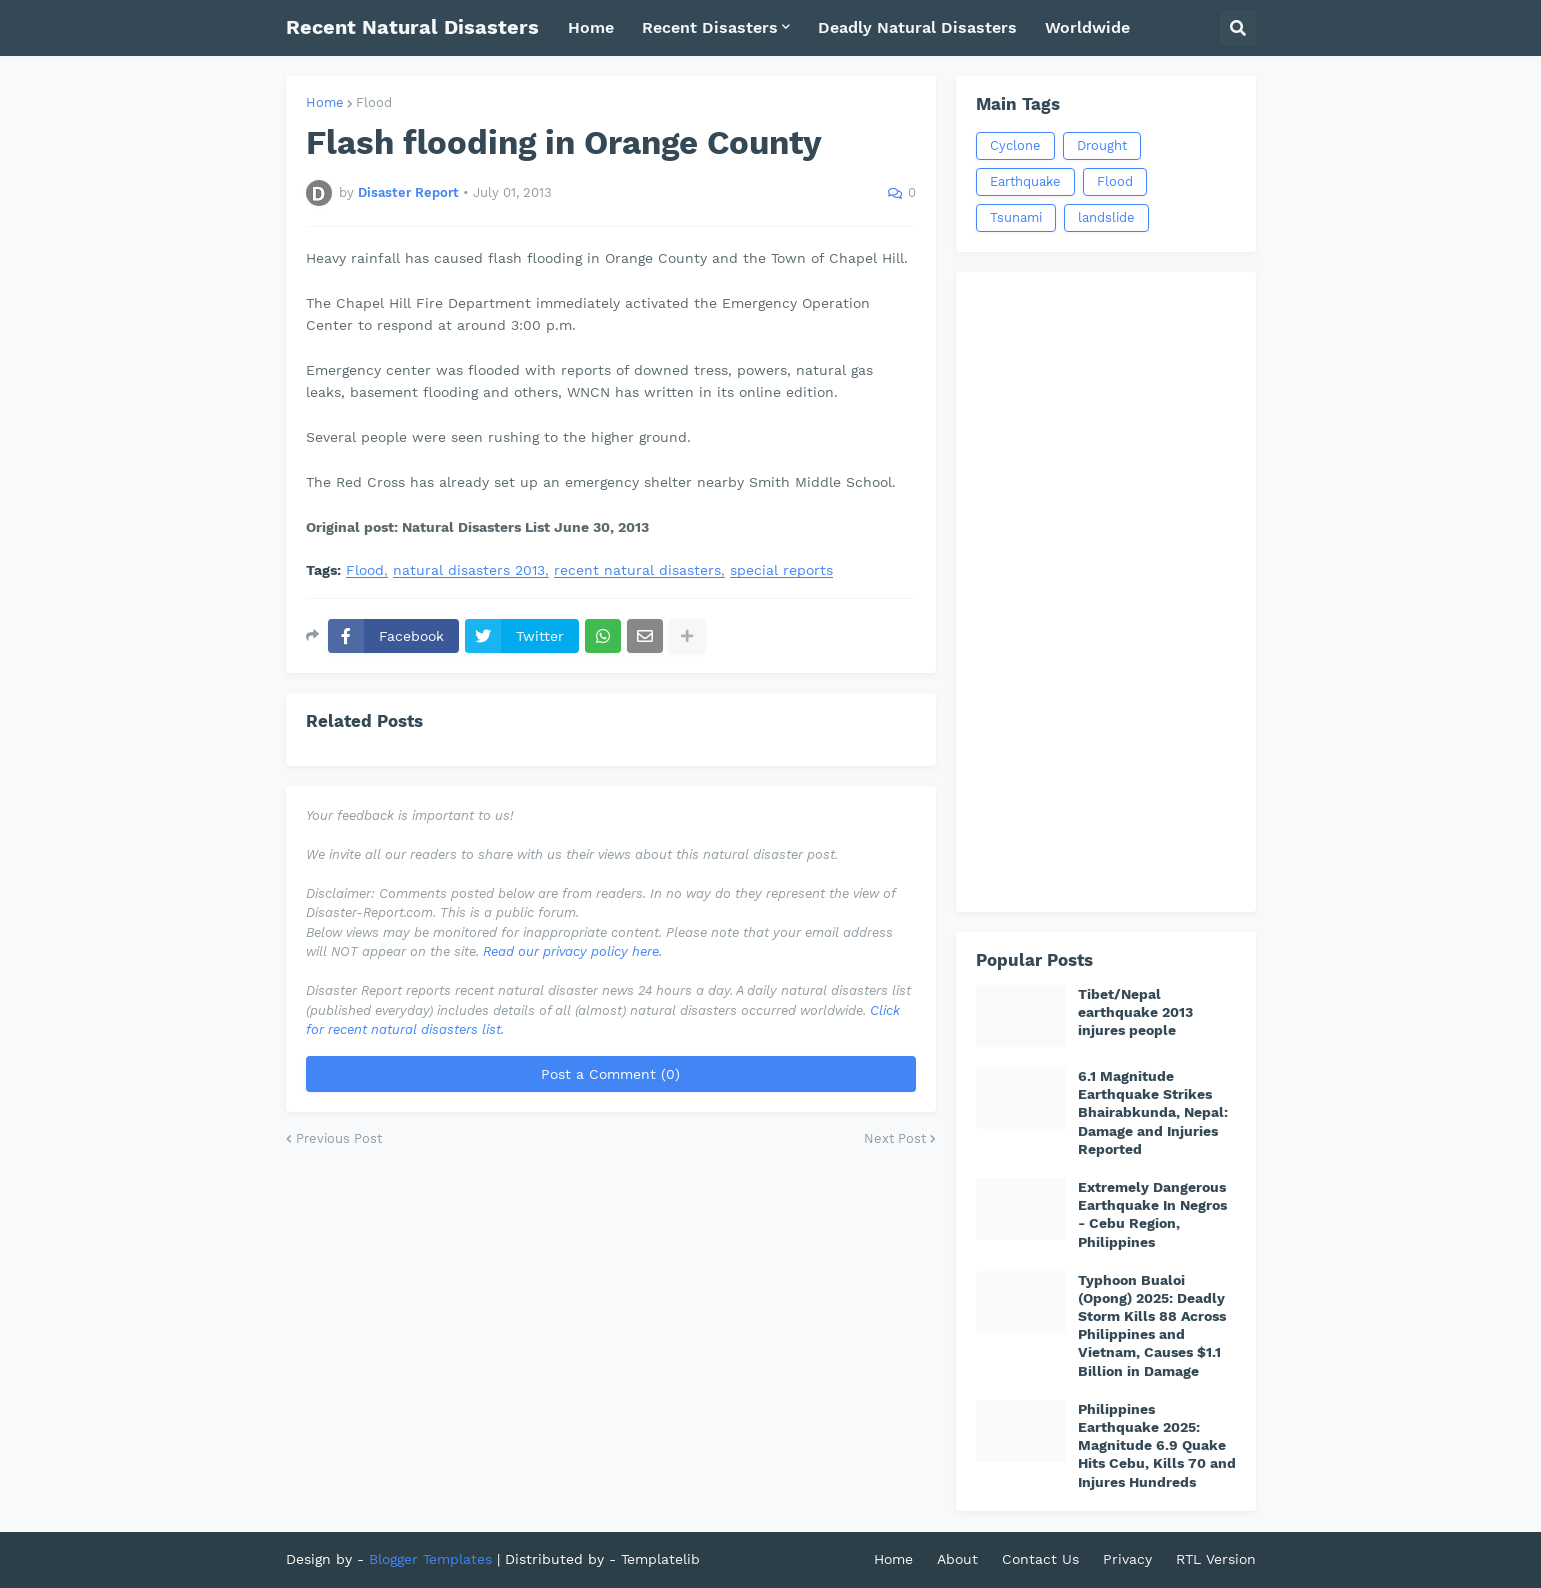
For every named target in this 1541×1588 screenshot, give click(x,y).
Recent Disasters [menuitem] (710, 27)
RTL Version (1216, 1559)
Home (325, 102)
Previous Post (339, 1138)
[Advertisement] (1106, 592)
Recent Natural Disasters (412, 27)
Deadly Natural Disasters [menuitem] (917, 27)
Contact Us (1040, 1559)
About (957, 1559)
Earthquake (1025, 181)
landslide (1106, 217)
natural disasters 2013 (469, 570)
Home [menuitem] (591, 27)
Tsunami (1016, 217)
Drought (1102, 145)
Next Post (895, 1138)
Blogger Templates (430, 1559)
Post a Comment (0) (610, 1074)
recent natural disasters (637, 570)
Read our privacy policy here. (572, 951)
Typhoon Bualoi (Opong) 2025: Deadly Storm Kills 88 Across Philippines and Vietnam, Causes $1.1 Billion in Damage (1152, 1325)
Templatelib (660, 1559)
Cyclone (1015, 145)
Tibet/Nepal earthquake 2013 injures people (1135, 1012)
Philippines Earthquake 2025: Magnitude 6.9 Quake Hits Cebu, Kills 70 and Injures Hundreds (1157, 1445)
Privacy (1127, 1559)
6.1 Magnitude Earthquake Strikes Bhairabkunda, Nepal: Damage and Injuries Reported (1153, 1112)
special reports (781, 570)
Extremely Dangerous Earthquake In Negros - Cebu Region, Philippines (1152, 1214)
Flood (374, 102)
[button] (1238, 28)
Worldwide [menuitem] (1087, 27)
